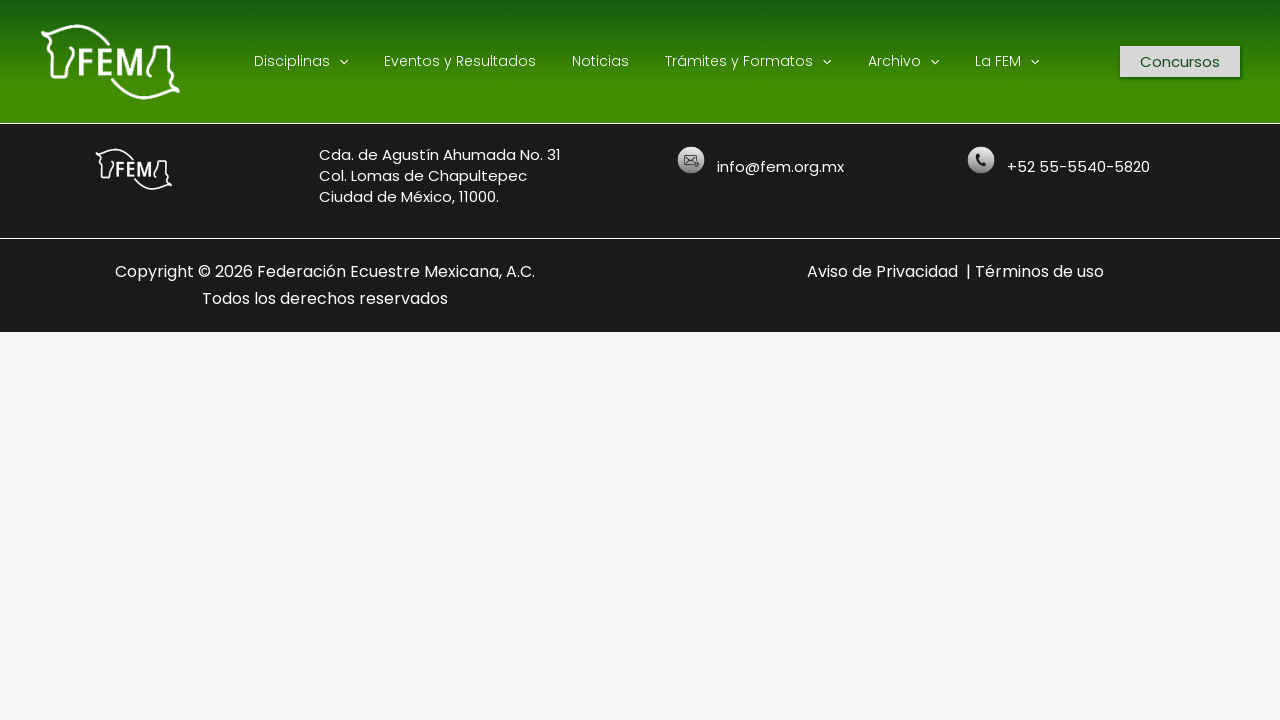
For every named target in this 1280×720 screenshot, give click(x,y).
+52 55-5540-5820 (1078, 166)
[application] (352, 61)
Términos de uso (1039, 271)
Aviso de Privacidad (882, 271)
